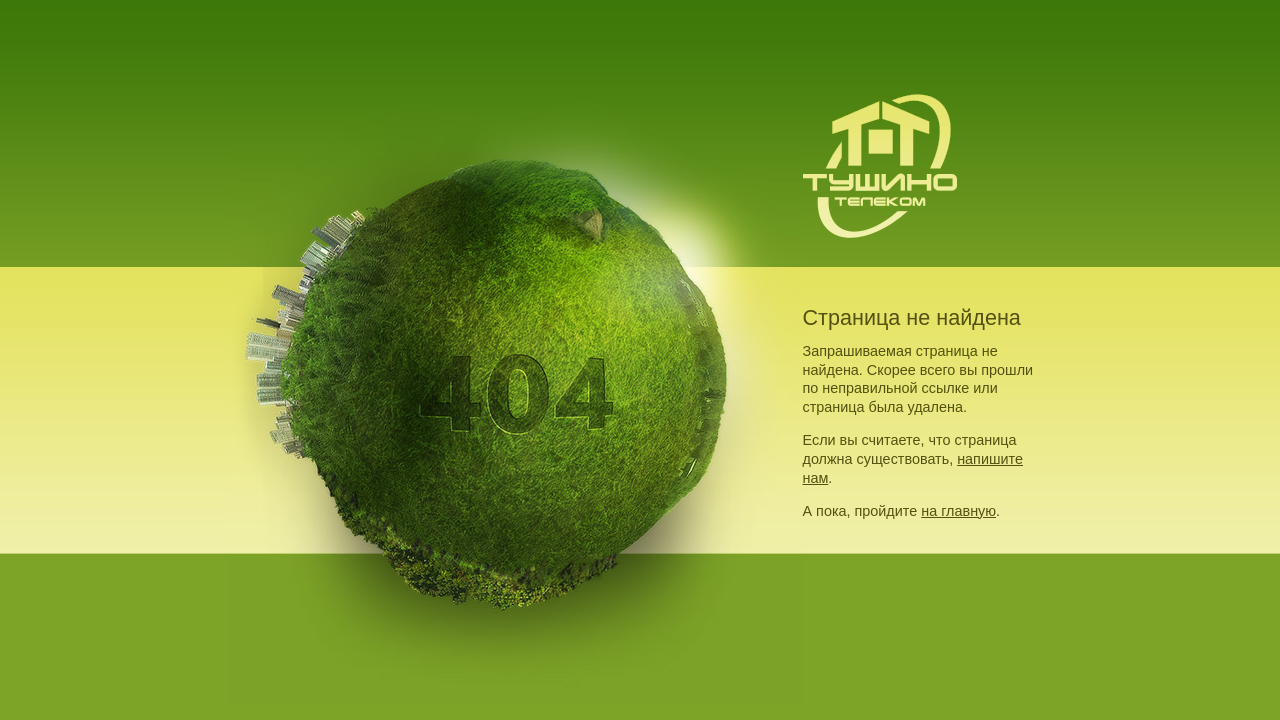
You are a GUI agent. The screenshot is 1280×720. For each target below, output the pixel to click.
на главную (958, 511)
